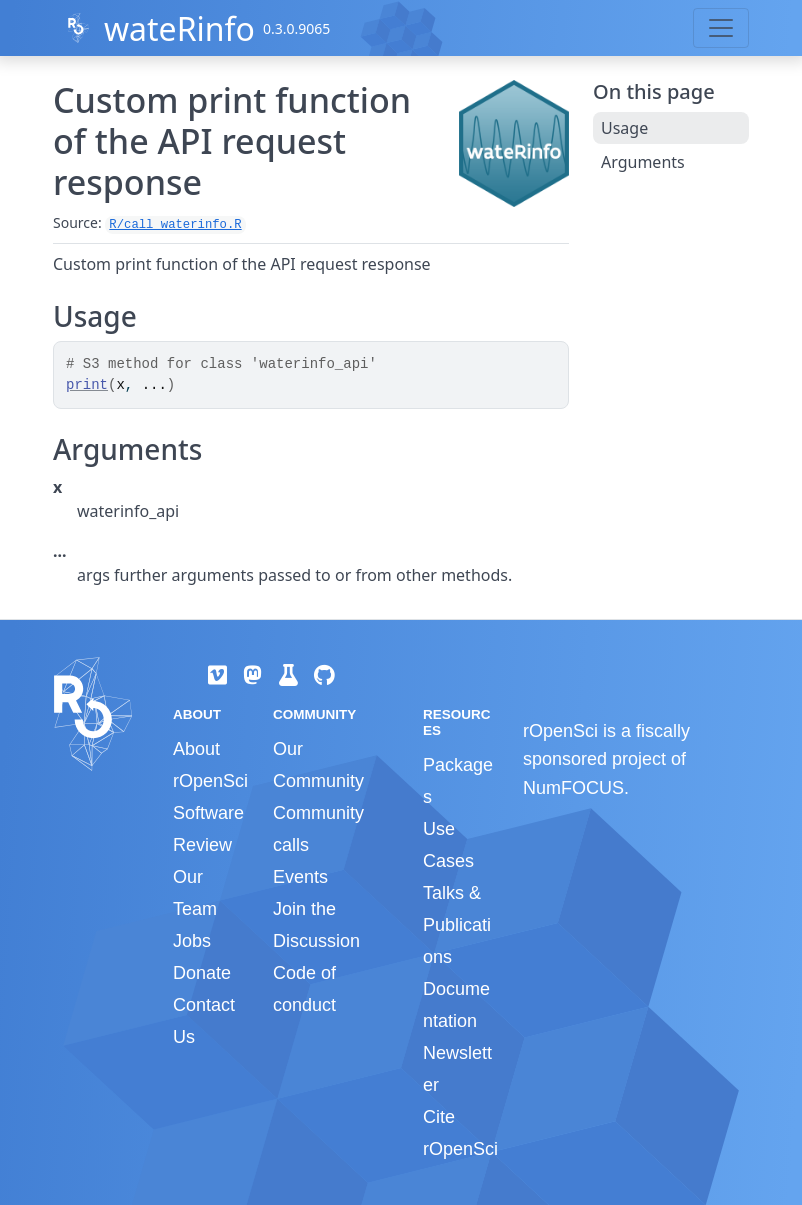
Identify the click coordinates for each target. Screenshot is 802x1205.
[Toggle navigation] (721, 28)
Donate (202, 973)
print (87, 385)
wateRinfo (179, 28)
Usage (624, 128)
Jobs (192, 941)
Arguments (643, 162)
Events (300, 877)
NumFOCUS (573, 788)
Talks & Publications (457, 925)
